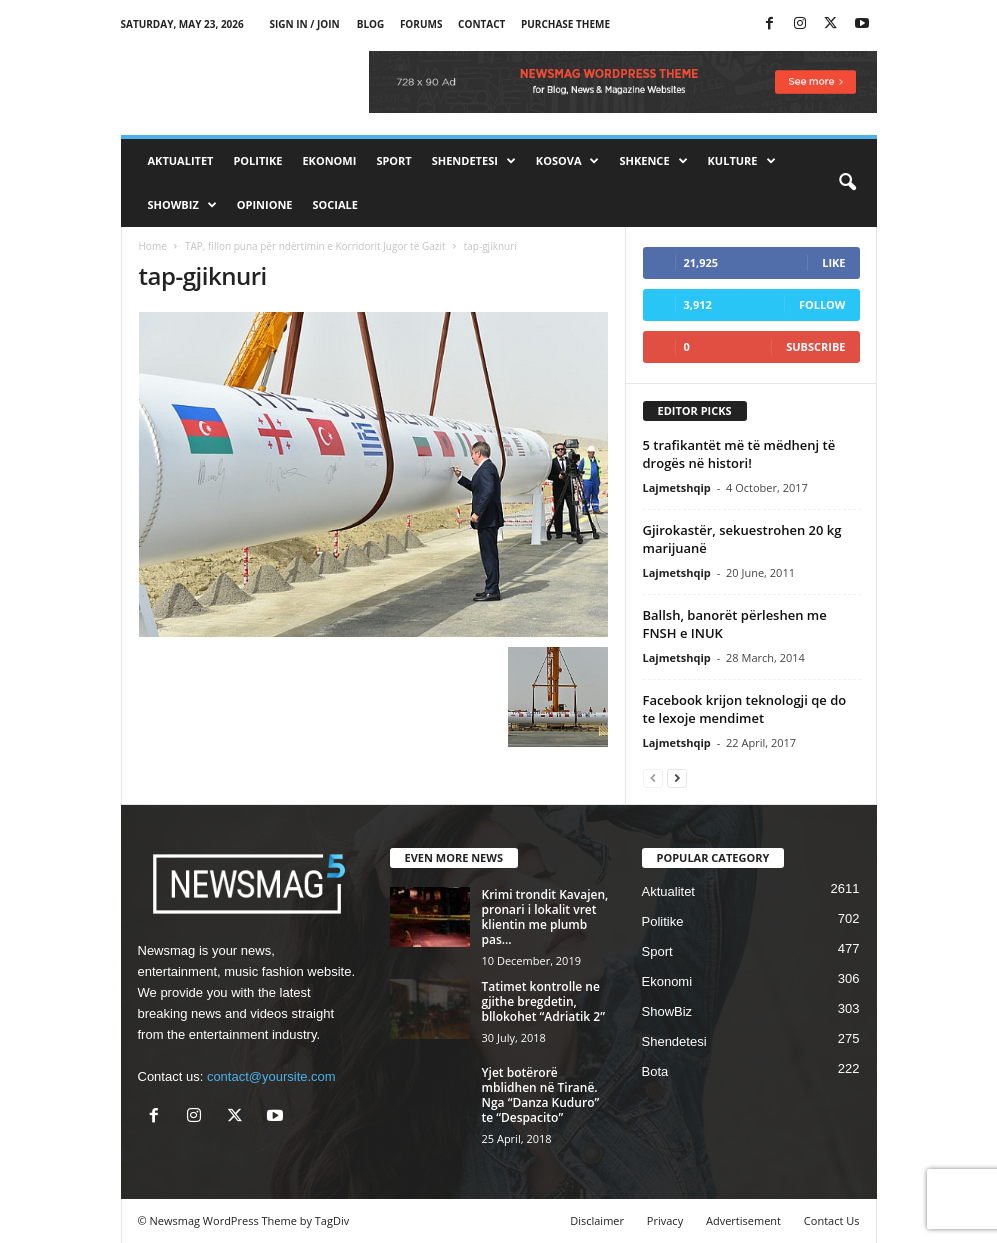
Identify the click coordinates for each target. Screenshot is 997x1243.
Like (833, 262)
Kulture (742, 161)
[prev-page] (653, 777)
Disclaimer (597, 1220)
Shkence (653, 161)
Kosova (568, 161)
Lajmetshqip (677, 487)
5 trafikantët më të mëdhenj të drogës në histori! (739, 454)
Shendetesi (474, 161)
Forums (421, 24)
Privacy (665, 1220)
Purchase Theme (565, 24)
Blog (371, 24)
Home (153, 246)
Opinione (265, 204)
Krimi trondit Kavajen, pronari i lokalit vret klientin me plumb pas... (545, 917)
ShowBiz (182, 205)
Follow (822, 304)
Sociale (335, 204)
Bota (655, 1071)
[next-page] (677, 777)
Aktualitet (181, 160)
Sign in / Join (304, 24)
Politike (257, 160)
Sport (393, 160)
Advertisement (743, 1220)
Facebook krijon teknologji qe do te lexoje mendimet (745, 709)
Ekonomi (329, 160)
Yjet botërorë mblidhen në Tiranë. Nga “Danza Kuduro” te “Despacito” (541, 1095)
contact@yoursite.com (271, 1076)
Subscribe (815, 346)
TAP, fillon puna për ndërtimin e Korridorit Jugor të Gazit (315, 246)
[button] (847, 183)
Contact (481, 24)
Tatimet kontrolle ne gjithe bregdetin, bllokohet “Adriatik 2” (543, 1001)
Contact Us (832, 1220)
